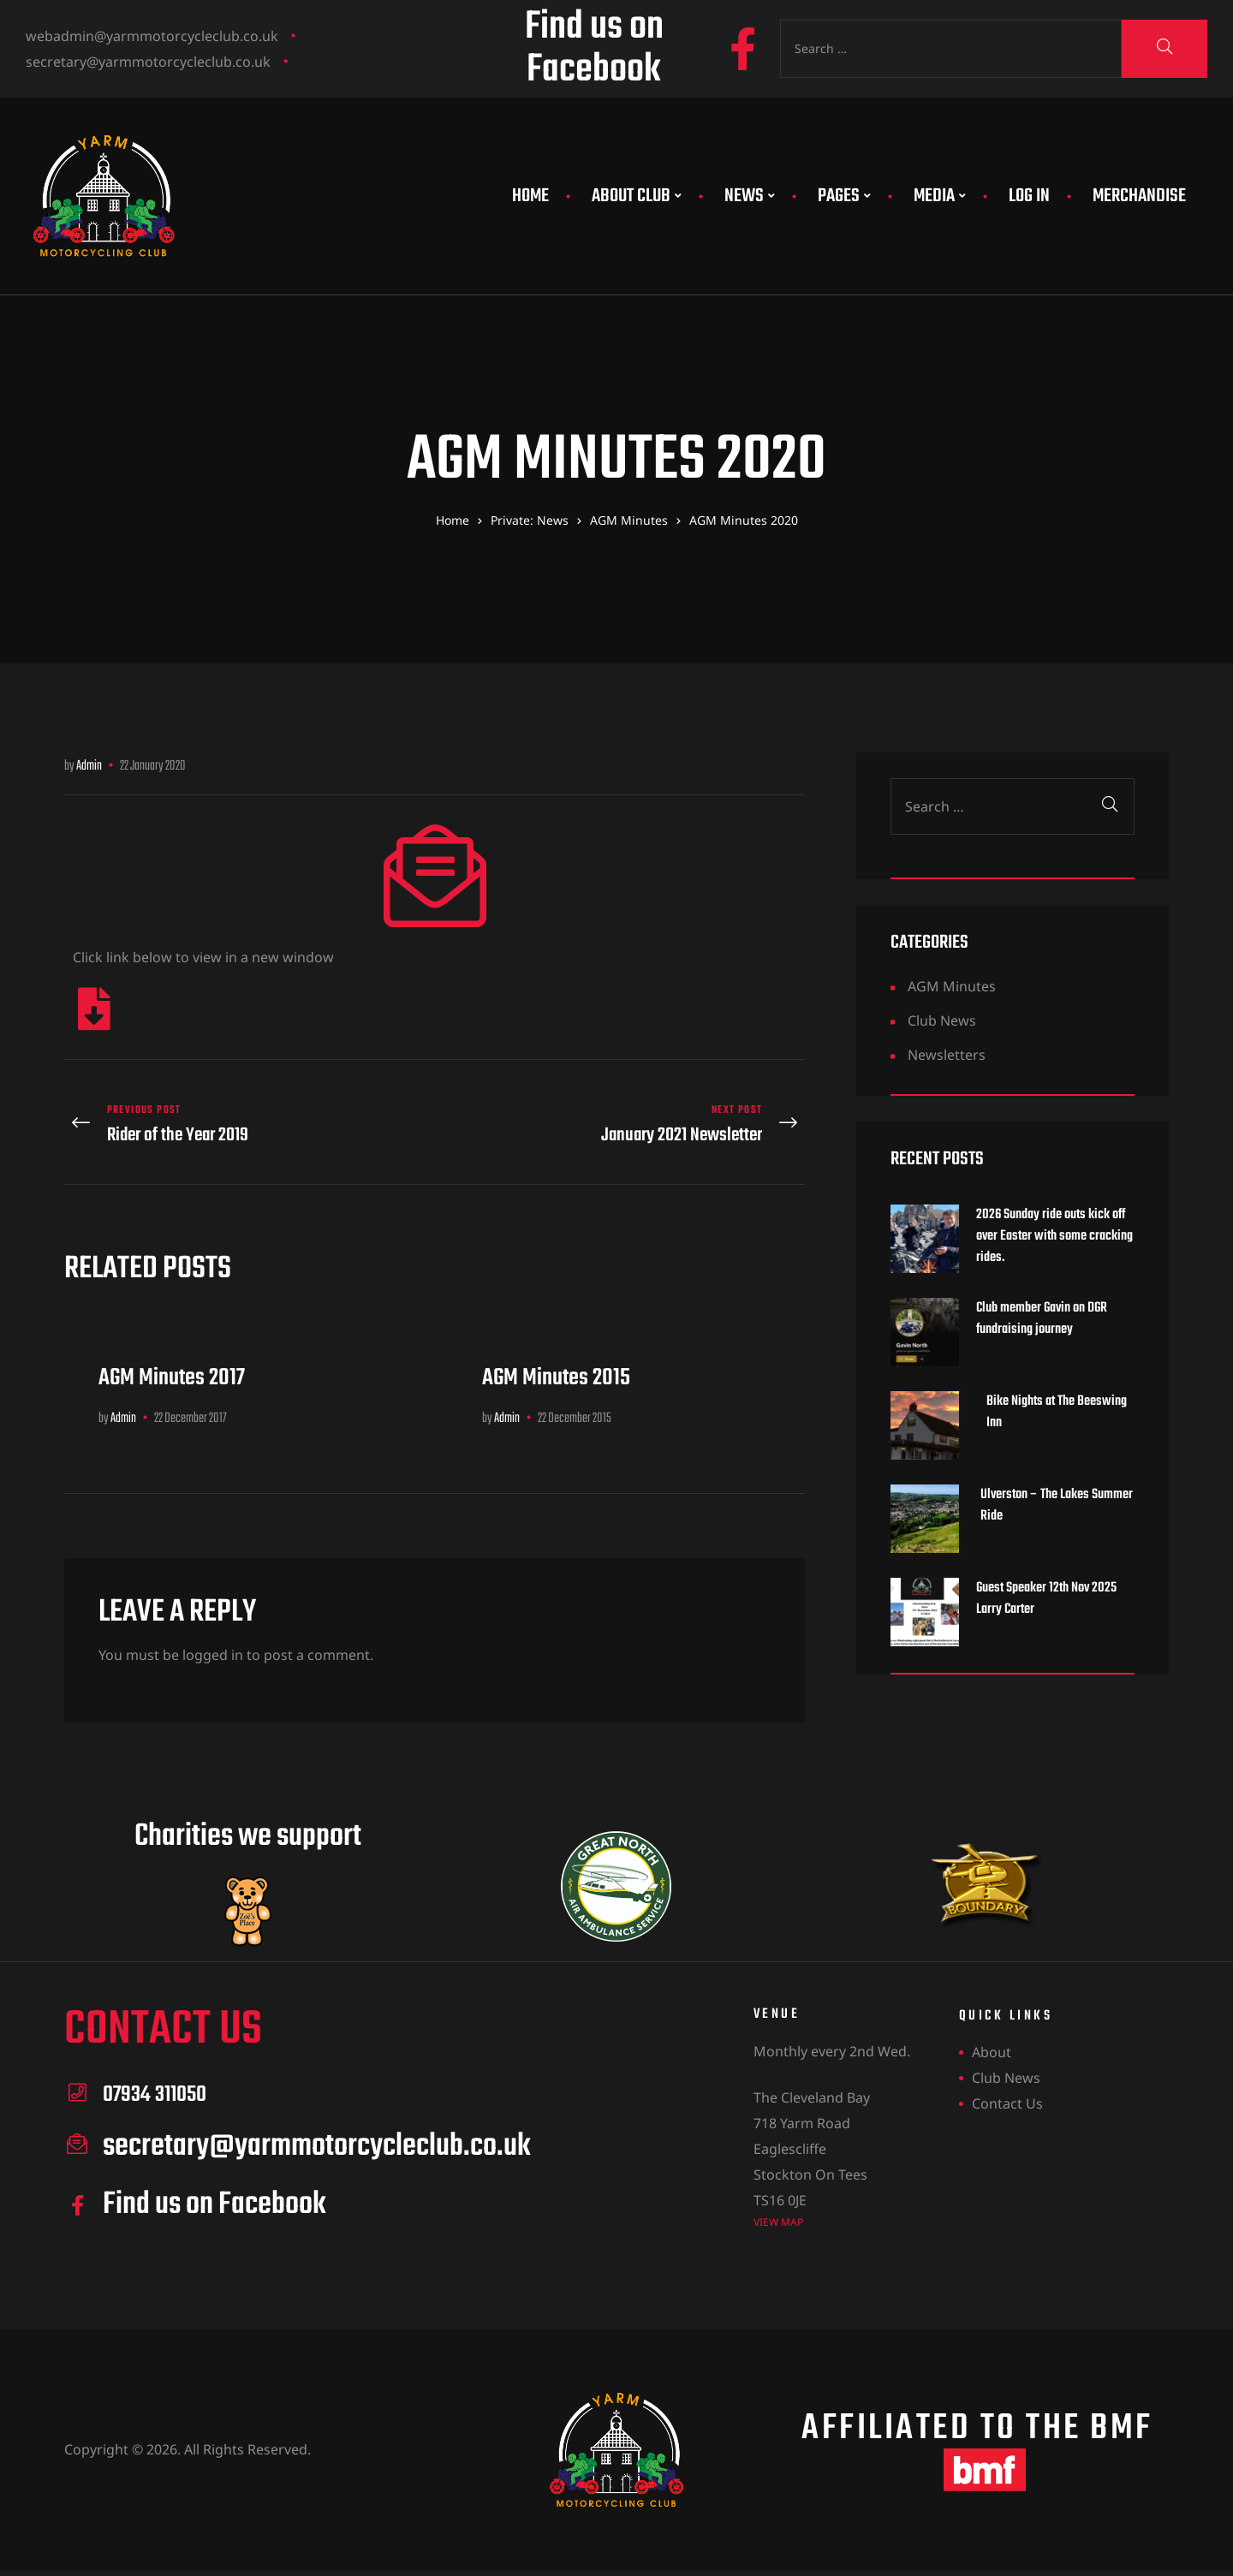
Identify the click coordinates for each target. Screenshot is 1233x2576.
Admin (89, 766)
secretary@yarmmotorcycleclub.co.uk (148, 61)
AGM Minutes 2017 (171, 1367)
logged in (212, 1645)
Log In (1029, 196)
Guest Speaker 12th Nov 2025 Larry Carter (1046, 1599)
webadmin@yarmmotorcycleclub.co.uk (152, 36)
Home (530, 196)
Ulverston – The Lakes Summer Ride (1056, 1505)
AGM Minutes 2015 (556, 1367)
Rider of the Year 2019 (245, 1119)
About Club (637, 196)
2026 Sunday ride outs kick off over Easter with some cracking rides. (1054, 1237)
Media (940, 196)
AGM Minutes (952, 986)
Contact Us (1007, 2094)
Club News (942, 1020)
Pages (844, 196)
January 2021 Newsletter (625, 1119)
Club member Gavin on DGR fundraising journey (1041, 1319)
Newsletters (947, 1054)
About (991, 2042)
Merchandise (1139, 196)
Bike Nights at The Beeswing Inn (1056, 1412)
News (749, 196)
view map (778, 2211)
